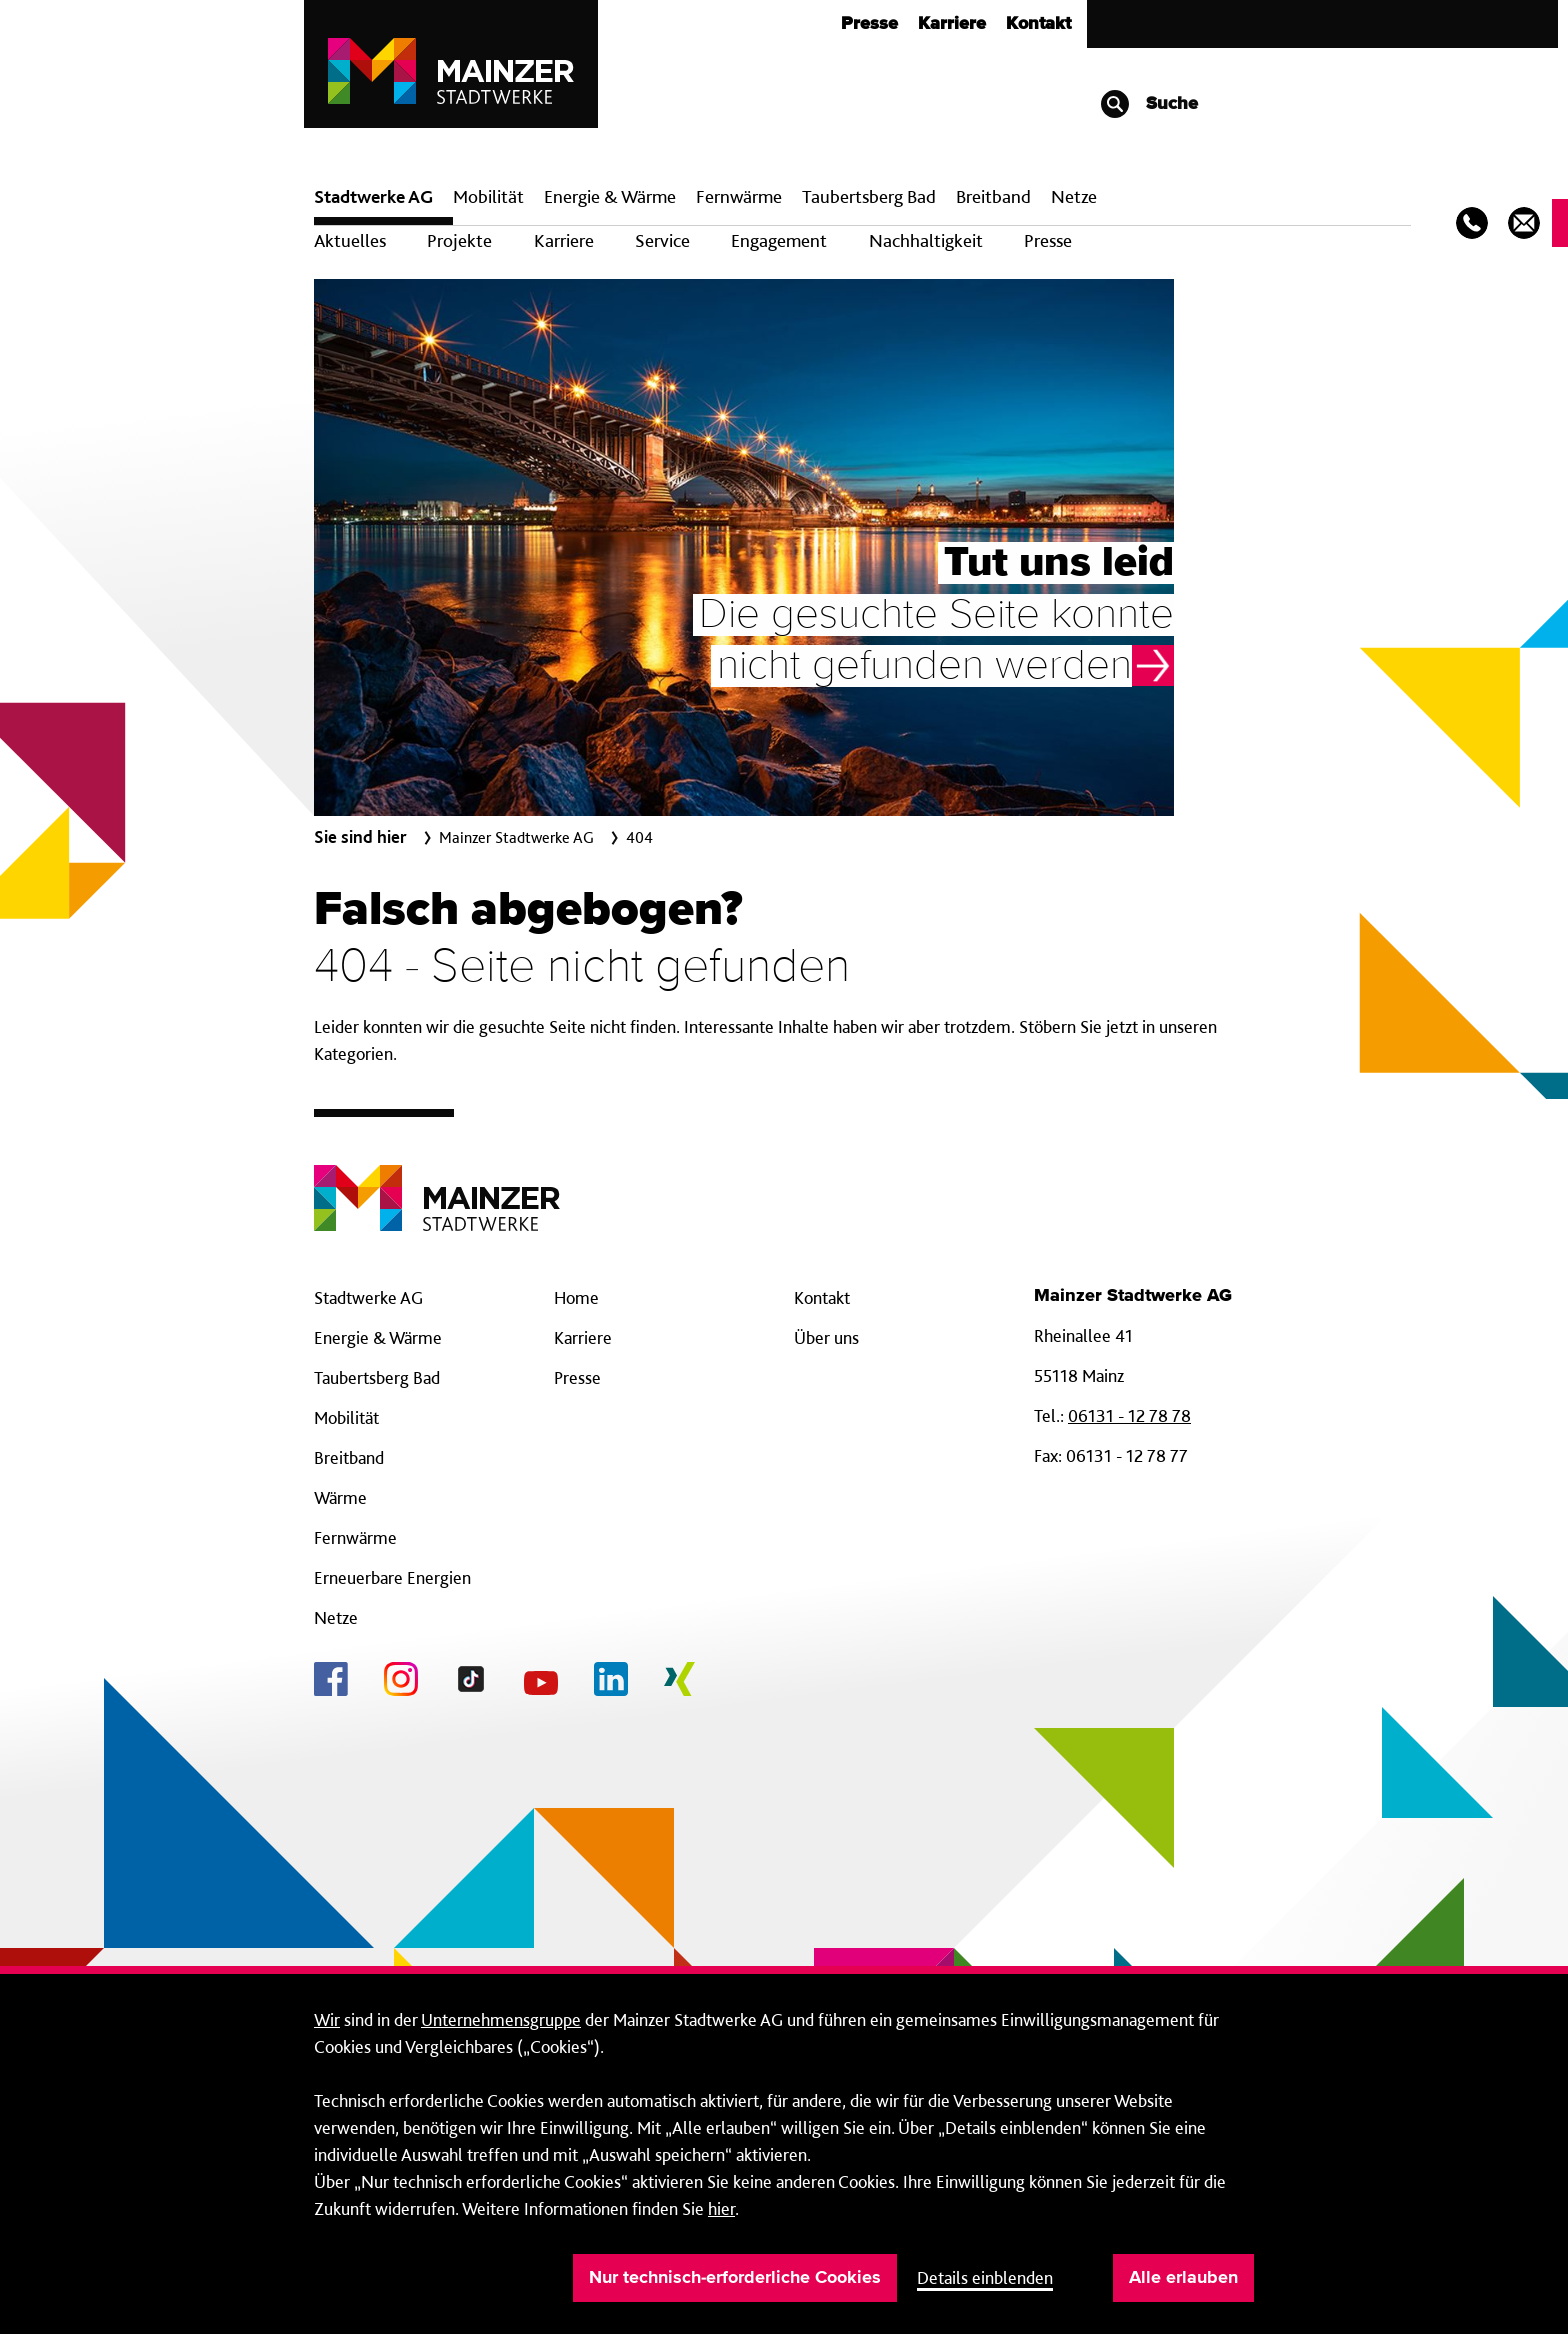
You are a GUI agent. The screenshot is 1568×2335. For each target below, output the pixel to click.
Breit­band (993, 196)
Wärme (340, 1497)
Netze (1074, 196)
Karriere (952, 24)
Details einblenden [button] (985, 2277)
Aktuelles (350, 240)
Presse (869, 24)
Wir (327, 2019)
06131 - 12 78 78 (1129, 1415)
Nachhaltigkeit (926, 240)
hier (721, 2208)
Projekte (459, 240)
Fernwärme (355, 1537)
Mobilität (488, 196)
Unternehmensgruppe (501, 2019)
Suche (1148, 104)
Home (576, 1297)
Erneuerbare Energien (392, 1577)
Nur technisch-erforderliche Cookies (735, 2278)
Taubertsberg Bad (869, 196)
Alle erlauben (1183, 2278)
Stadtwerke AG (373, 196)
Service (662, 240)
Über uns (826, 1337)
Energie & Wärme (610, 196)
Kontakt (1038, 24)
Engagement (779, 240)
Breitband (349, 1457)
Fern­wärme (739, 196)
